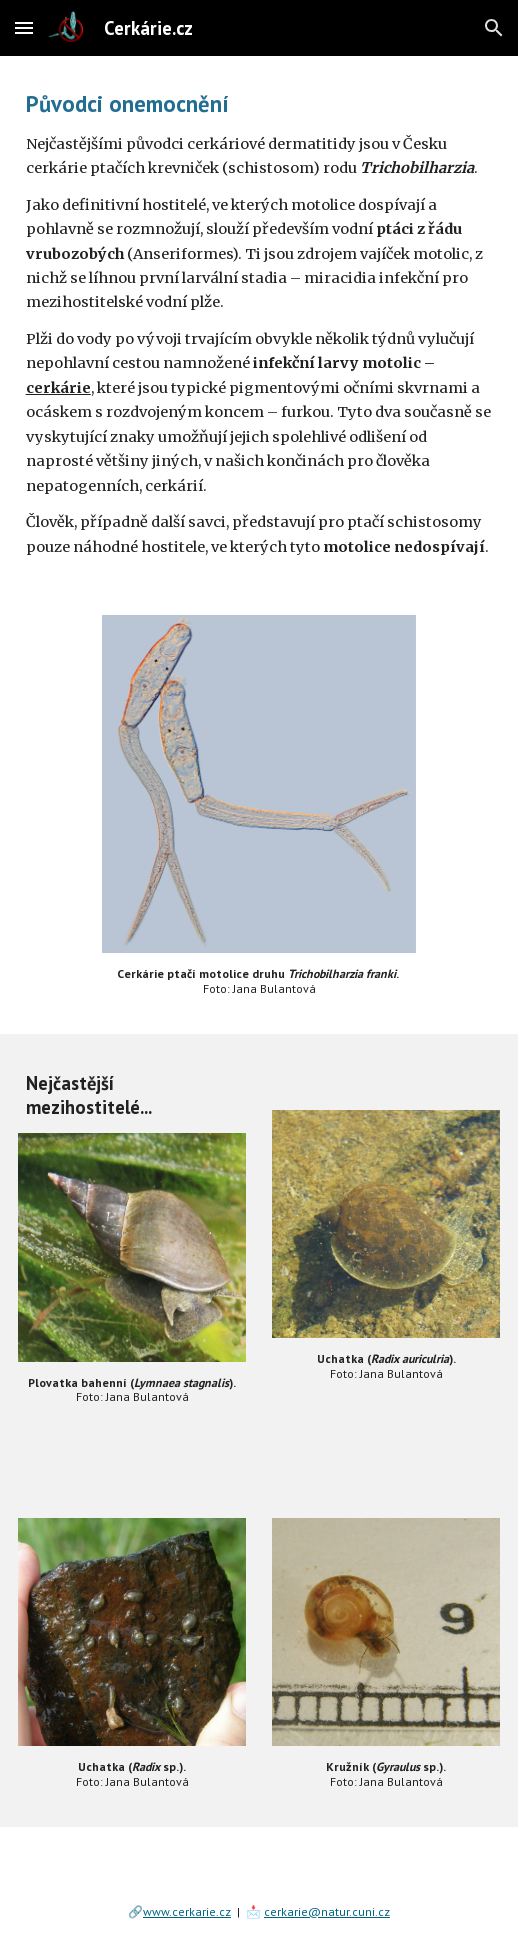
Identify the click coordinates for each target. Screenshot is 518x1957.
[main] (259, 323)
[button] (24, 27)
